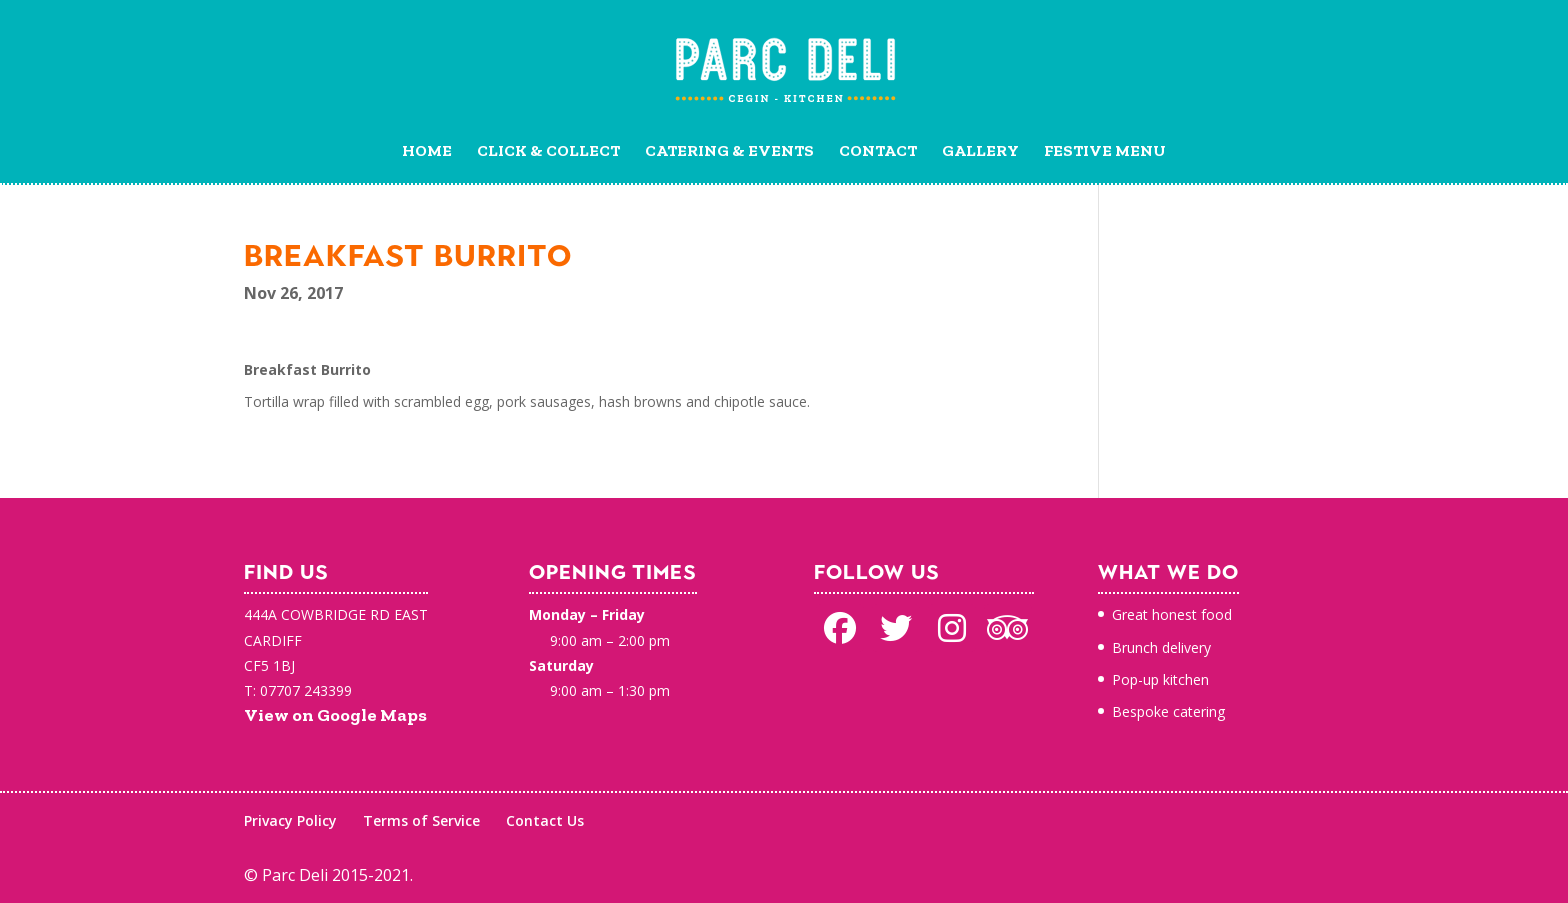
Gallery (980, 152)
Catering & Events (729, 152)
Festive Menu (1105, 152)
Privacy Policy (290, 820)
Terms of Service (421, 820)
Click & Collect (548, 152)
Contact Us (545, 820)
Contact (878, 152)
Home (427, 152)
